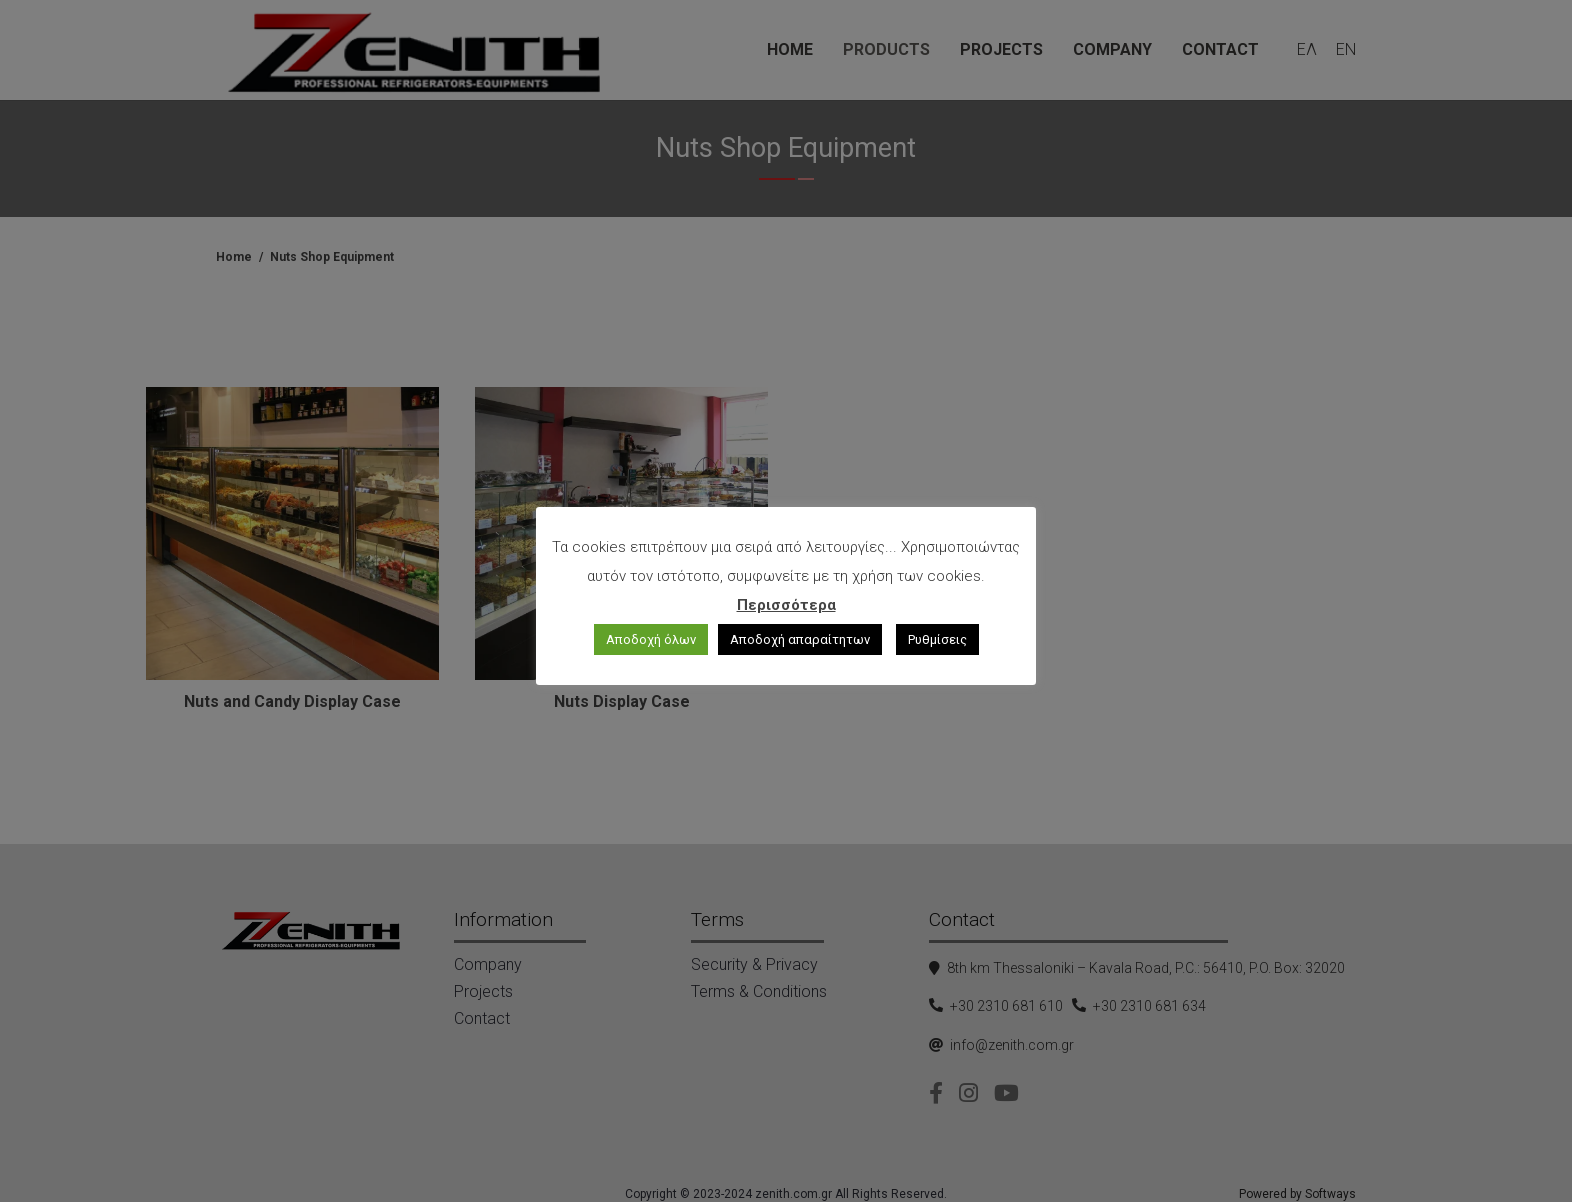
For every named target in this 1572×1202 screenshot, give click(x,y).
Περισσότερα (786, 605)
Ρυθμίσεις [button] (937, 639)
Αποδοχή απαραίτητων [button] (800, 639)
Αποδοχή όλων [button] (651, 639)
